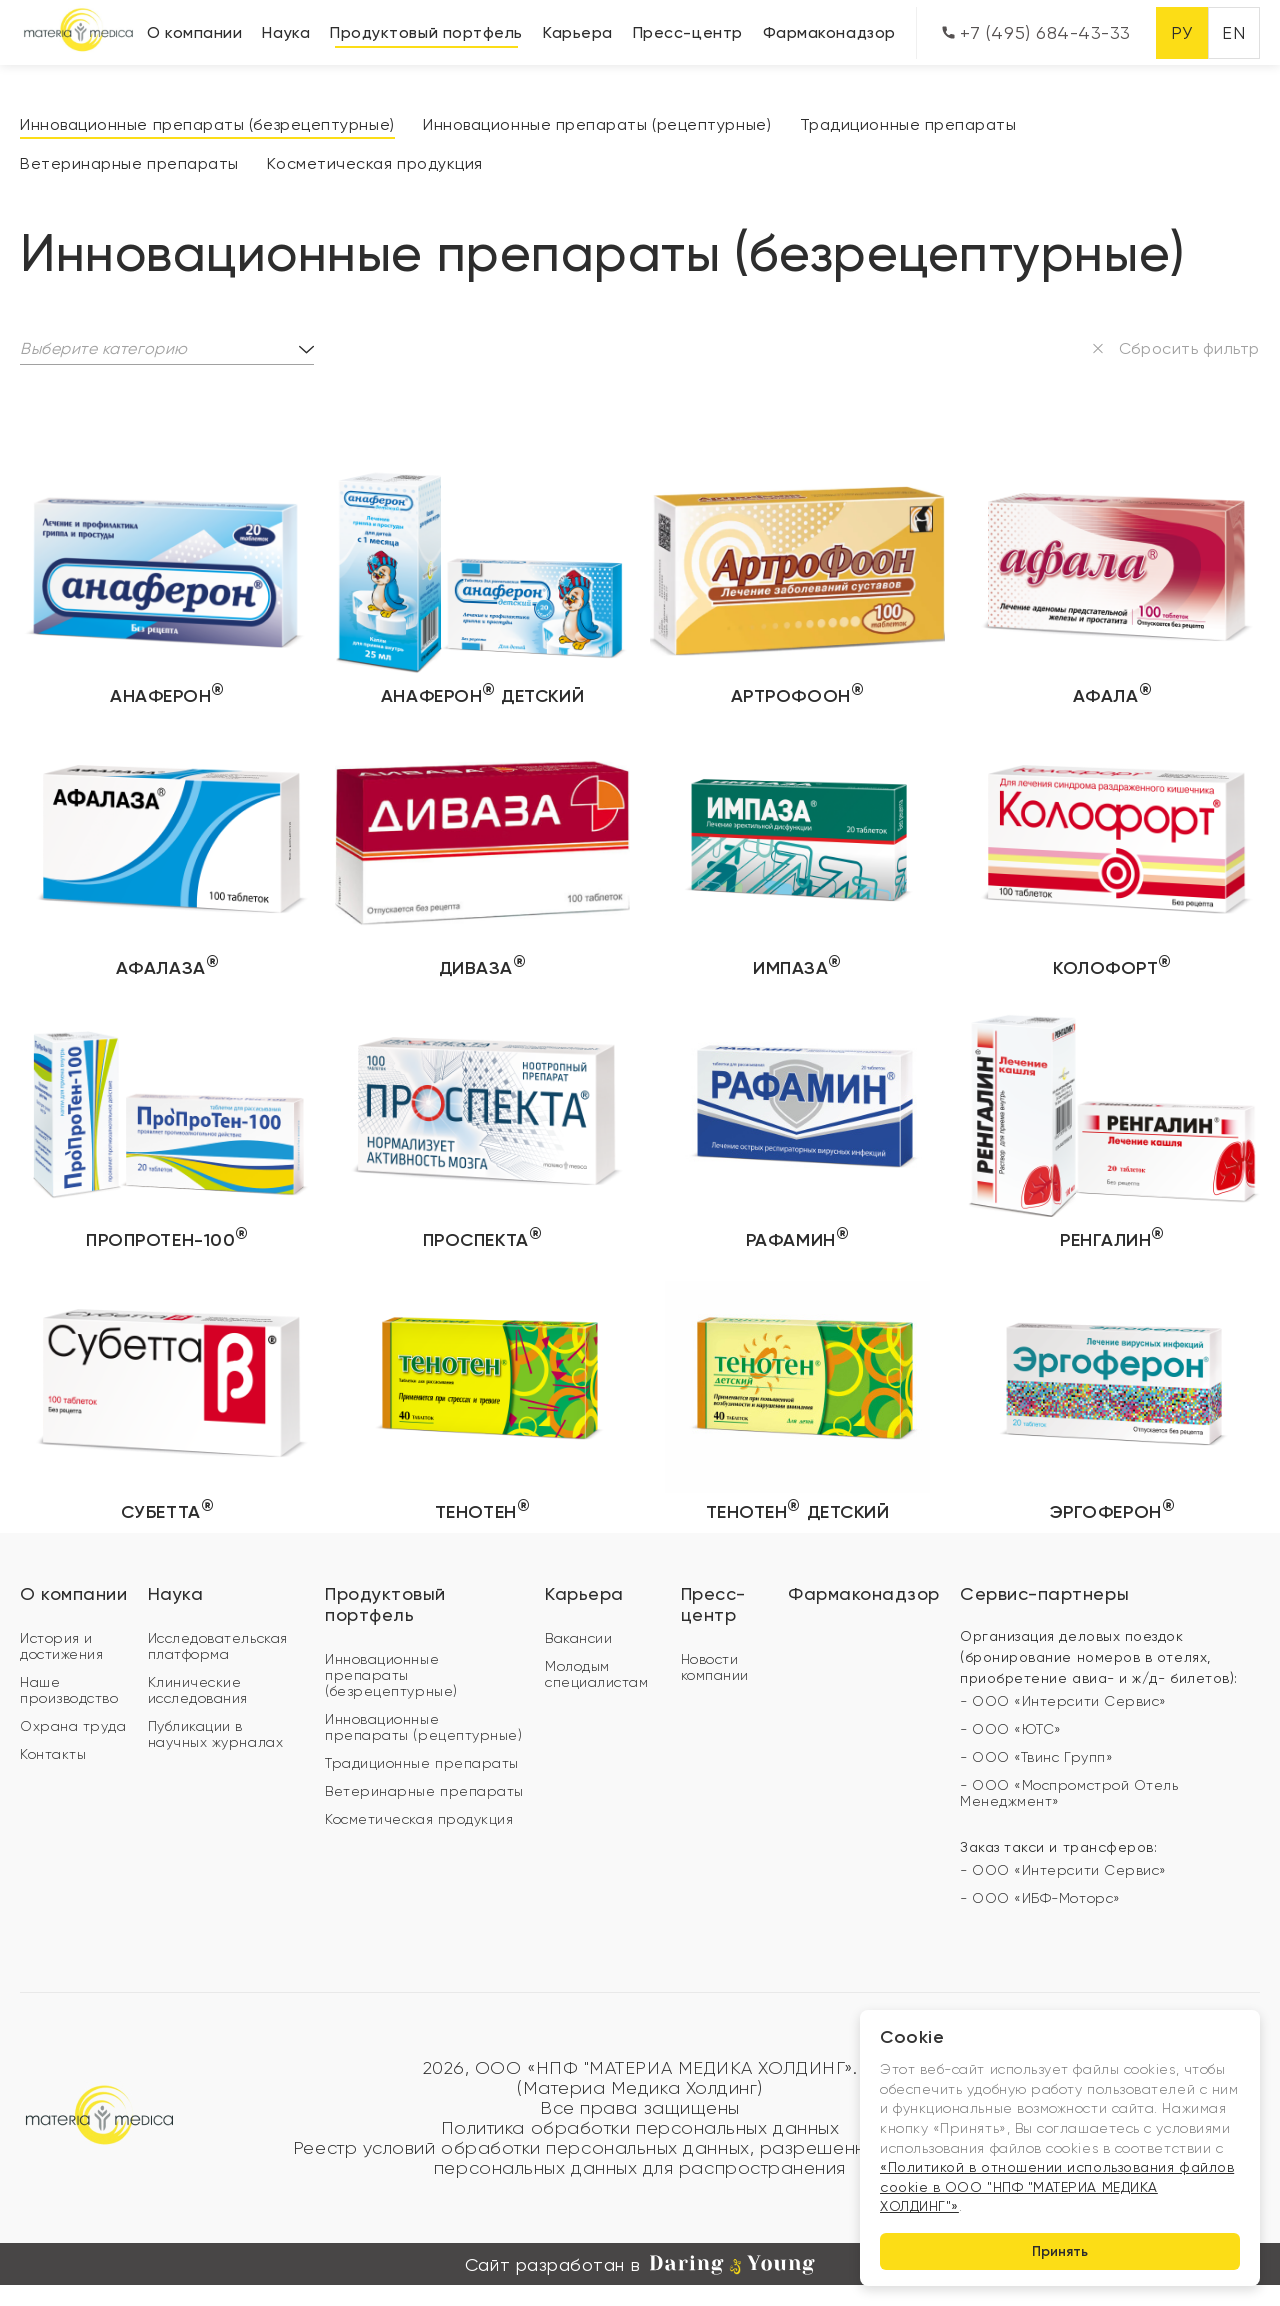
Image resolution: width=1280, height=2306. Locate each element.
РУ (1181, 32)
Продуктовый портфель (426, 32)
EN (1233, 32)
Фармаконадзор (829, 32)
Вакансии (578, 1638)
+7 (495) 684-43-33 (1036, 32)
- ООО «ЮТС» (1011, 1729)
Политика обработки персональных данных (640, 2128)
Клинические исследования (198, 1690)
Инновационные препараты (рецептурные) (597, 124)
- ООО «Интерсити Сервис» (1063, 1701)
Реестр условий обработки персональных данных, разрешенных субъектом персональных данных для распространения (640, 2158)
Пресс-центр (688, 32)
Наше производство (69, 1690)
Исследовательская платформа (218, 1646)
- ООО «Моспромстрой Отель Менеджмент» (1069, 1793)
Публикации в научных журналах (216, 1734)
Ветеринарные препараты (129, 163)
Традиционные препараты (908, 124)
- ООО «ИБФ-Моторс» (1040, 1898)
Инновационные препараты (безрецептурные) (207, 124)
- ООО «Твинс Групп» (1036, 1757)
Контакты (53, 1754)
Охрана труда (73, 1726)
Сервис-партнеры (1044, 1593)
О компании (194, 32)
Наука (286, 32)
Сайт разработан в (640, 2265)
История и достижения (61, 1646)
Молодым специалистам (596, 1674)
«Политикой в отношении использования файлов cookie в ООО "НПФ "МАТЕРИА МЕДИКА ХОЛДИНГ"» (1057, 2186)
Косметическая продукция (374, 163)
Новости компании (715, 1667)
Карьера (578, 32)
